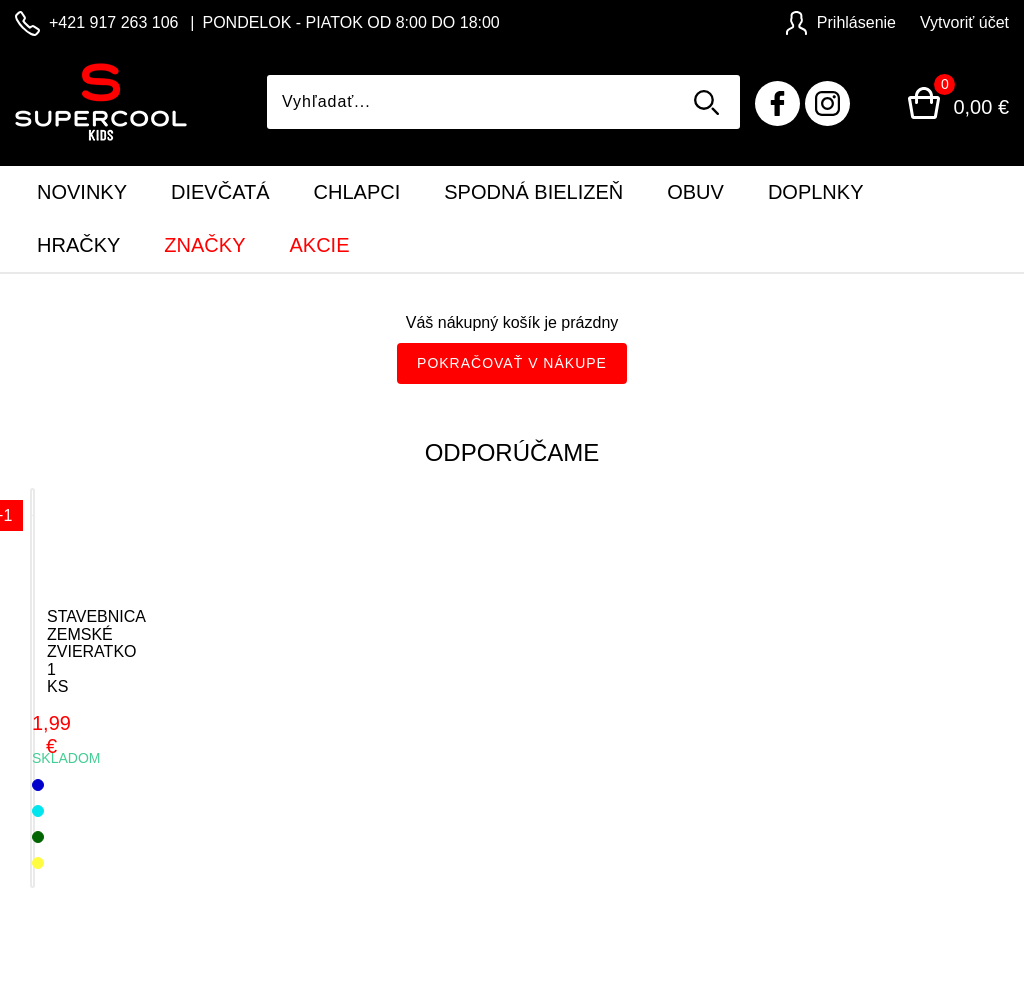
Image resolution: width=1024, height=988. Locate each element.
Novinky (82, 192)
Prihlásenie (841, 22)
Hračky (78, 245)
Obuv (695, 192)
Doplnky (816, 192)
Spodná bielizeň (533, 192)
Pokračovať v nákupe (512, 363)
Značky (204, 245)
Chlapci (357, 192)
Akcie (319, 245)
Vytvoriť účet (964, 22)
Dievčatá (220, 192)
